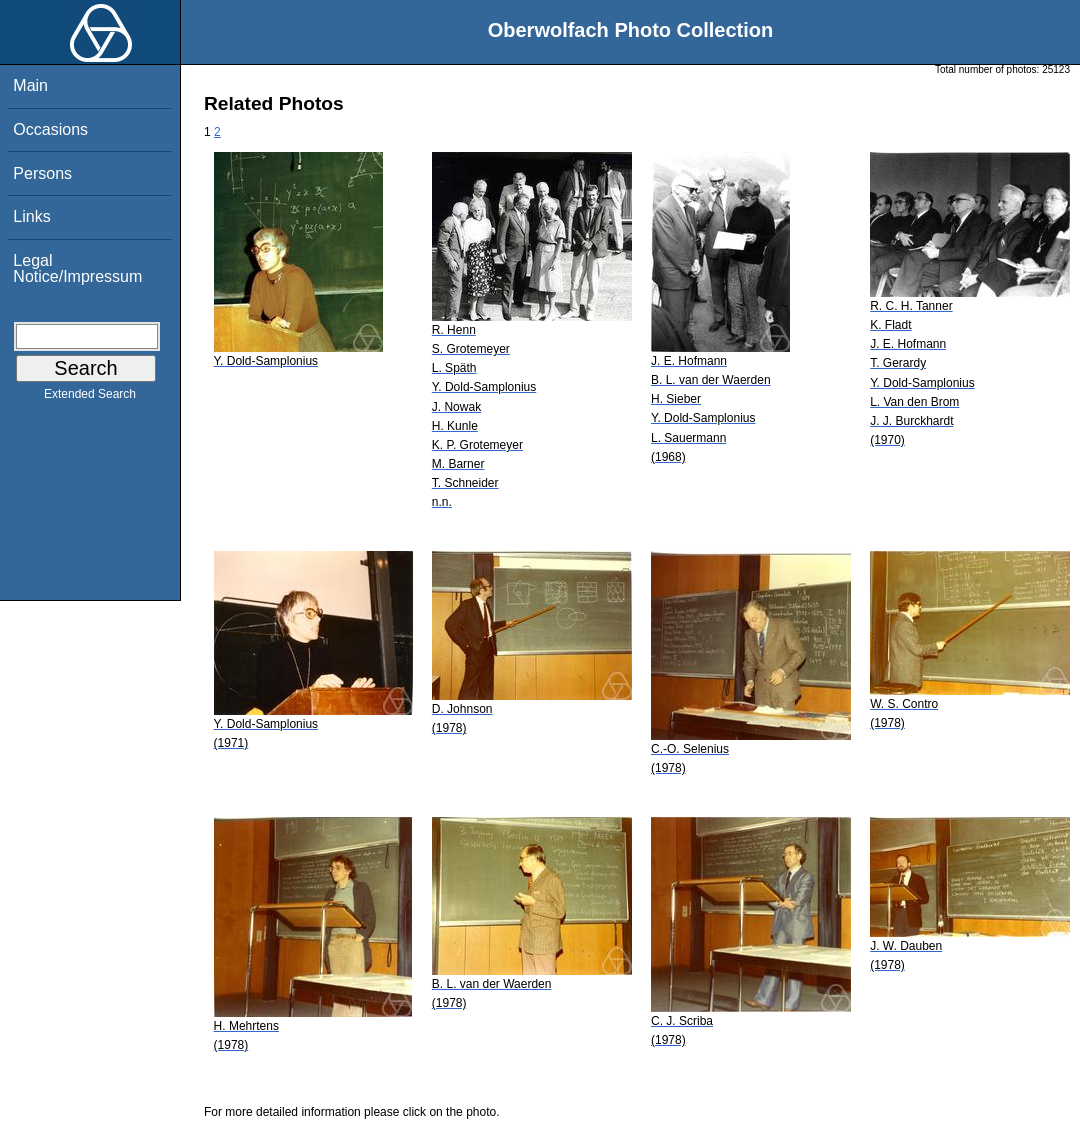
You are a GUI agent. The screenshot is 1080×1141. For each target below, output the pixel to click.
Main (30, 85)
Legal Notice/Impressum (77, 268)
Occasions (50, 129)
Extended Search (90, 398)
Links (31, 216)
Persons (42, 173)
